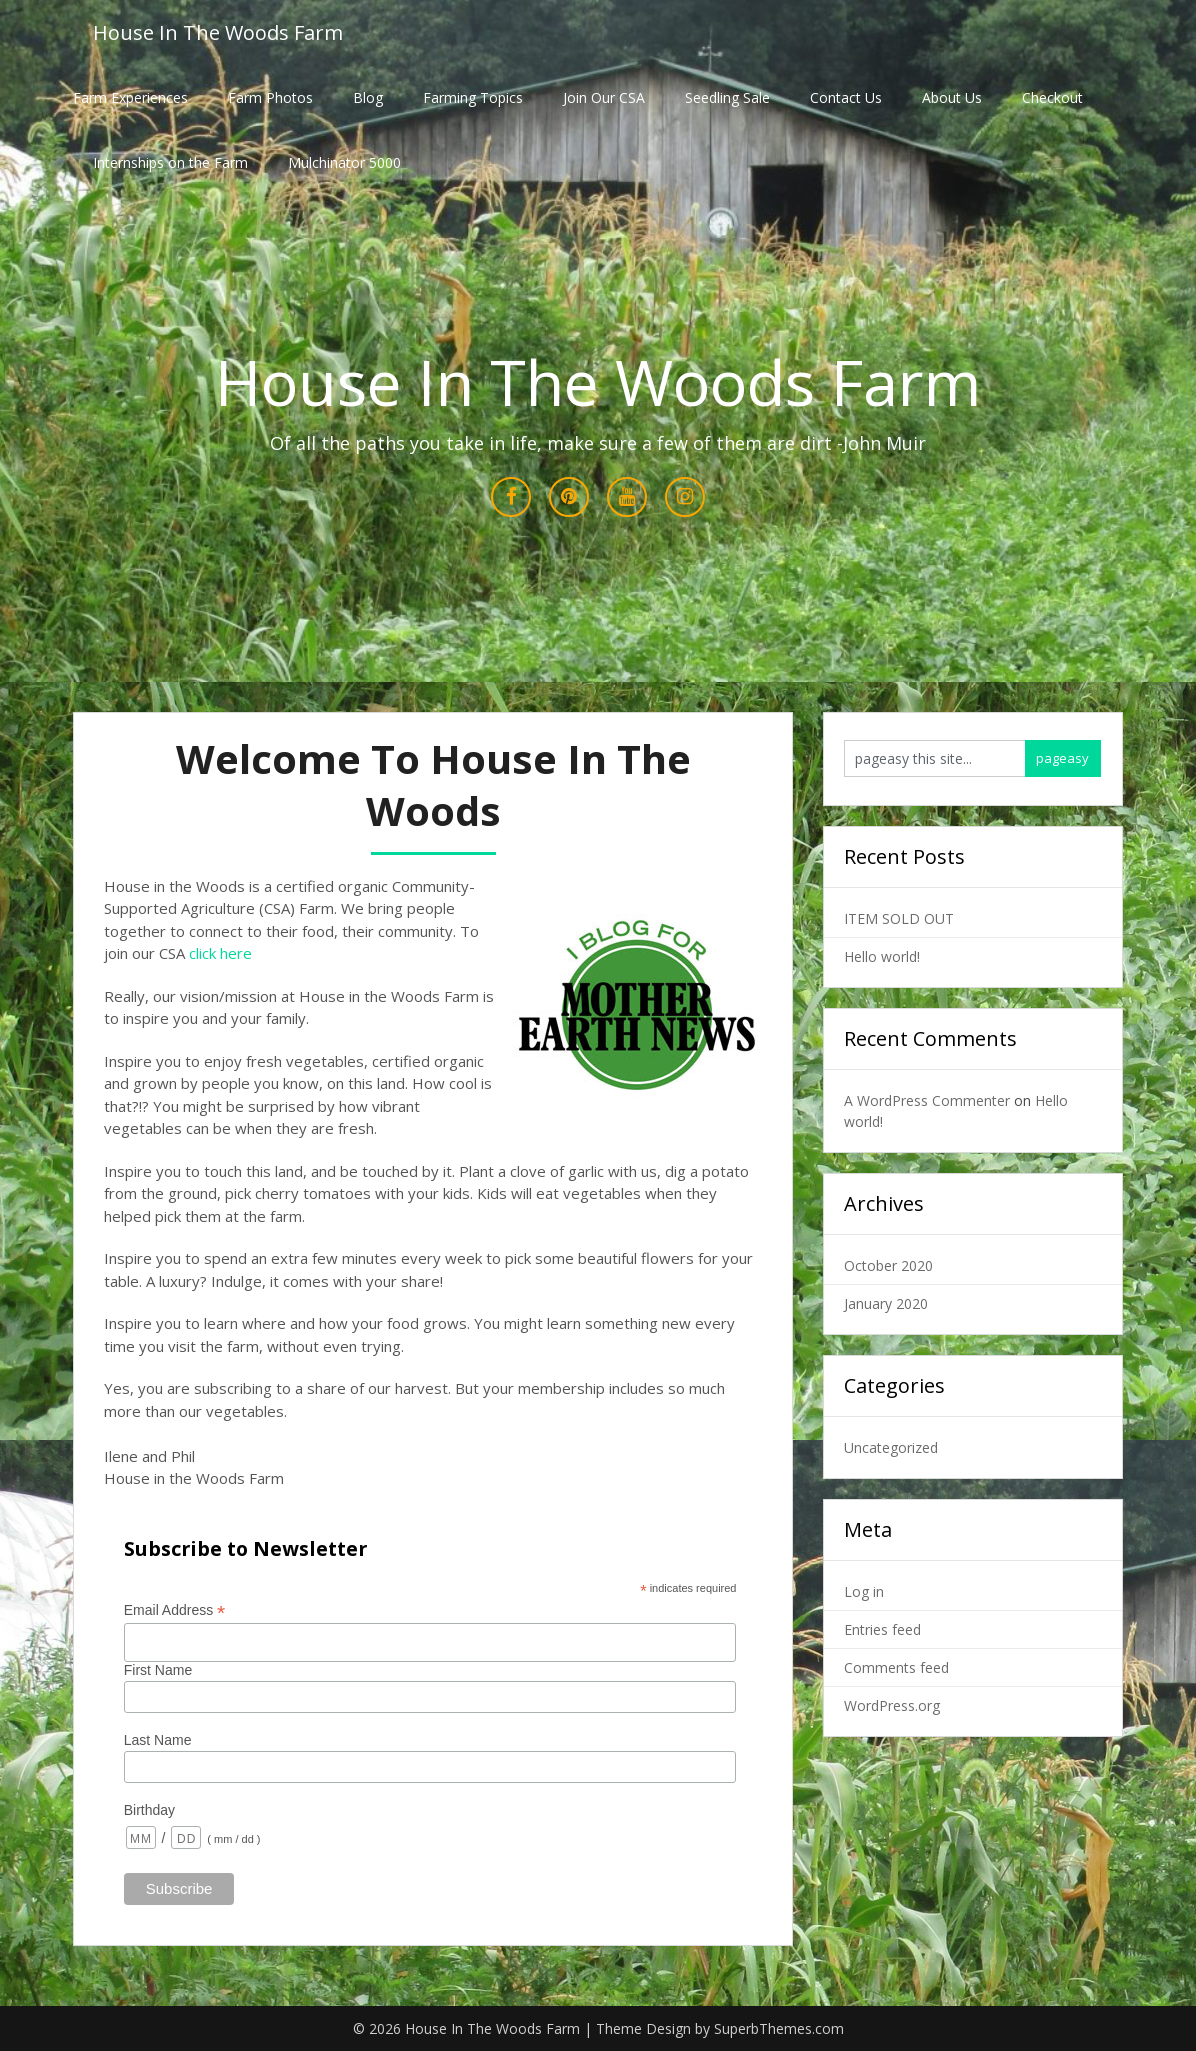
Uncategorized (891, 1447)
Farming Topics (473, 97)
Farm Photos (270, 97)
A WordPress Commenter (927, 1100)
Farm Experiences (130, 97)
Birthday (149, 1810)
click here (220, 953)
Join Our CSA (604, 97)
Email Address (175, 1610)
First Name (158, 1670)
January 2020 (886, 1303)
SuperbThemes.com (779, 2028)
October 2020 (888, 1265)
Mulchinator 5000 (344, 162)
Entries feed (882, 1629)
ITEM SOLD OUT (899, 918)
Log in (864, 1591)
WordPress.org (892, 1705)
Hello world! (882, 956)
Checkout (1052, 97)
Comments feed (896, 1667)
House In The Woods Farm (218, 32)
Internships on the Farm (170, 162)
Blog (368, 97)
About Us (952, 97)
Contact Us (846, 97)
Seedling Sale (727, 97)
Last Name (158, 1740)
